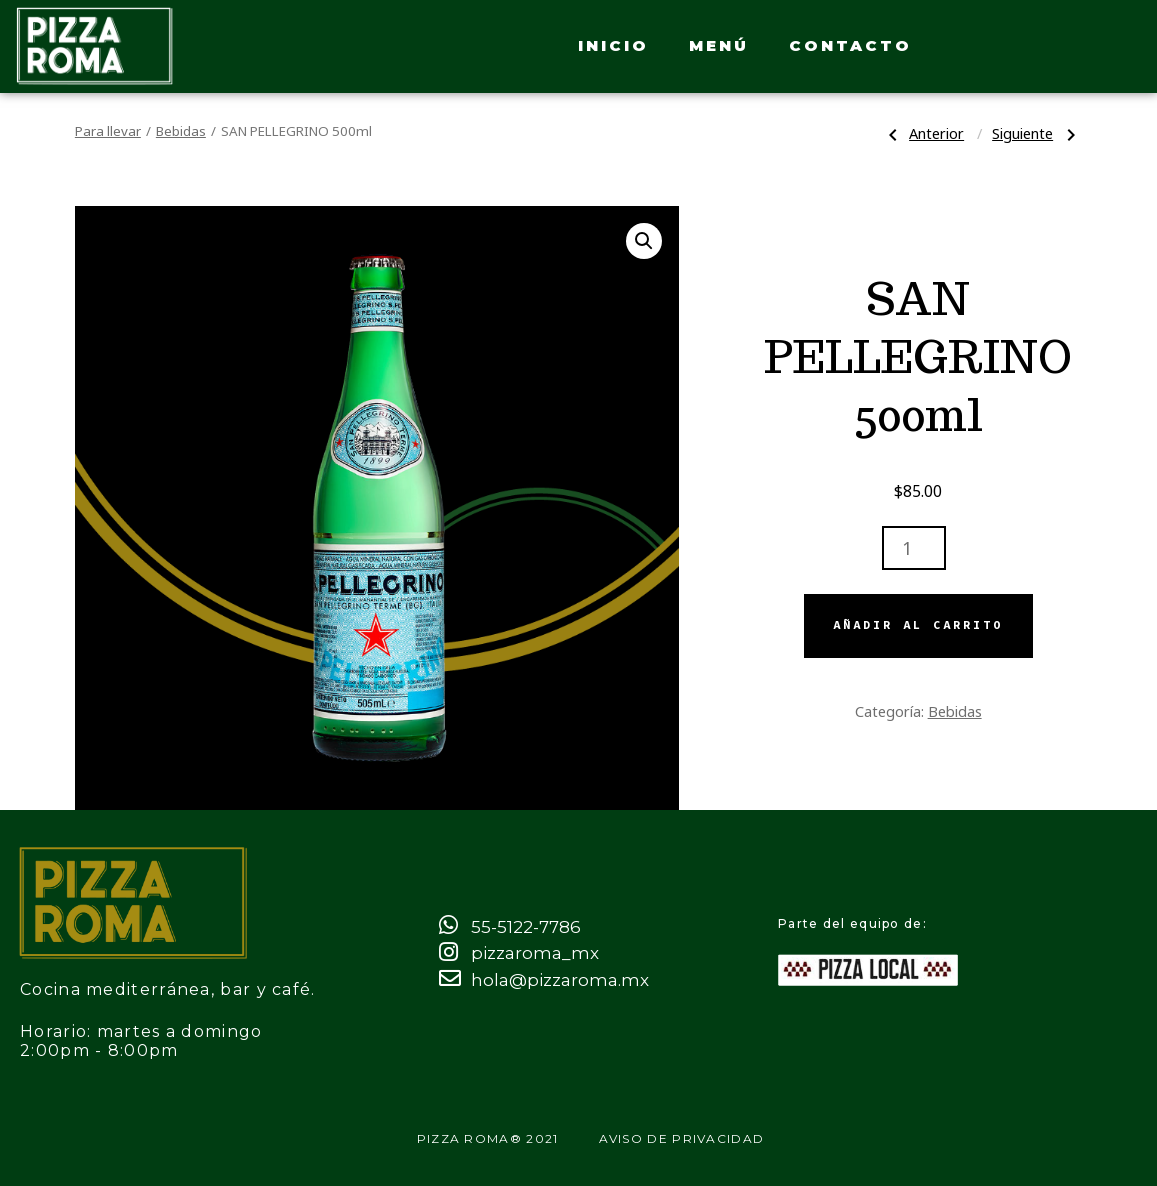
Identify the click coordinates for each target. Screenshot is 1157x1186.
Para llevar (108, 131)
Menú (719, 45)
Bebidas (181, 131)
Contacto (850, 45)
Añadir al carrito (918, 625)
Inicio (613, 45)
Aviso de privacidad (682, 1138)
